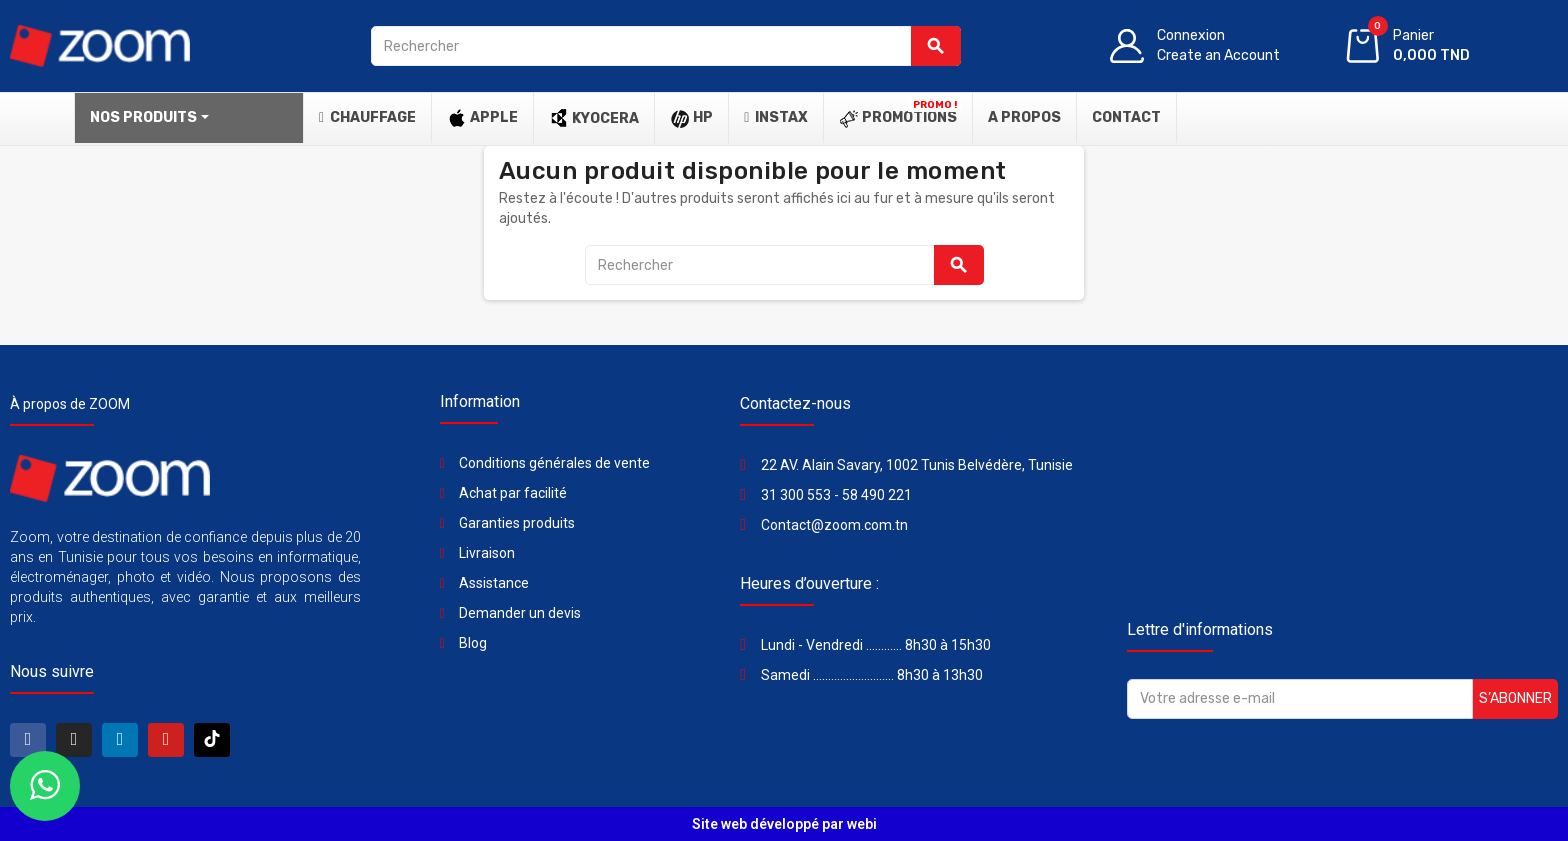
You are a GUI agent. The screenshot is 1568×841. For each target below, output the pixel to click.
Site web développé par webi (784, 824)
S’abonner (1515, 698)
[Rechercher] (665, 46)
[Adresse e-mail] (1300, 699)
